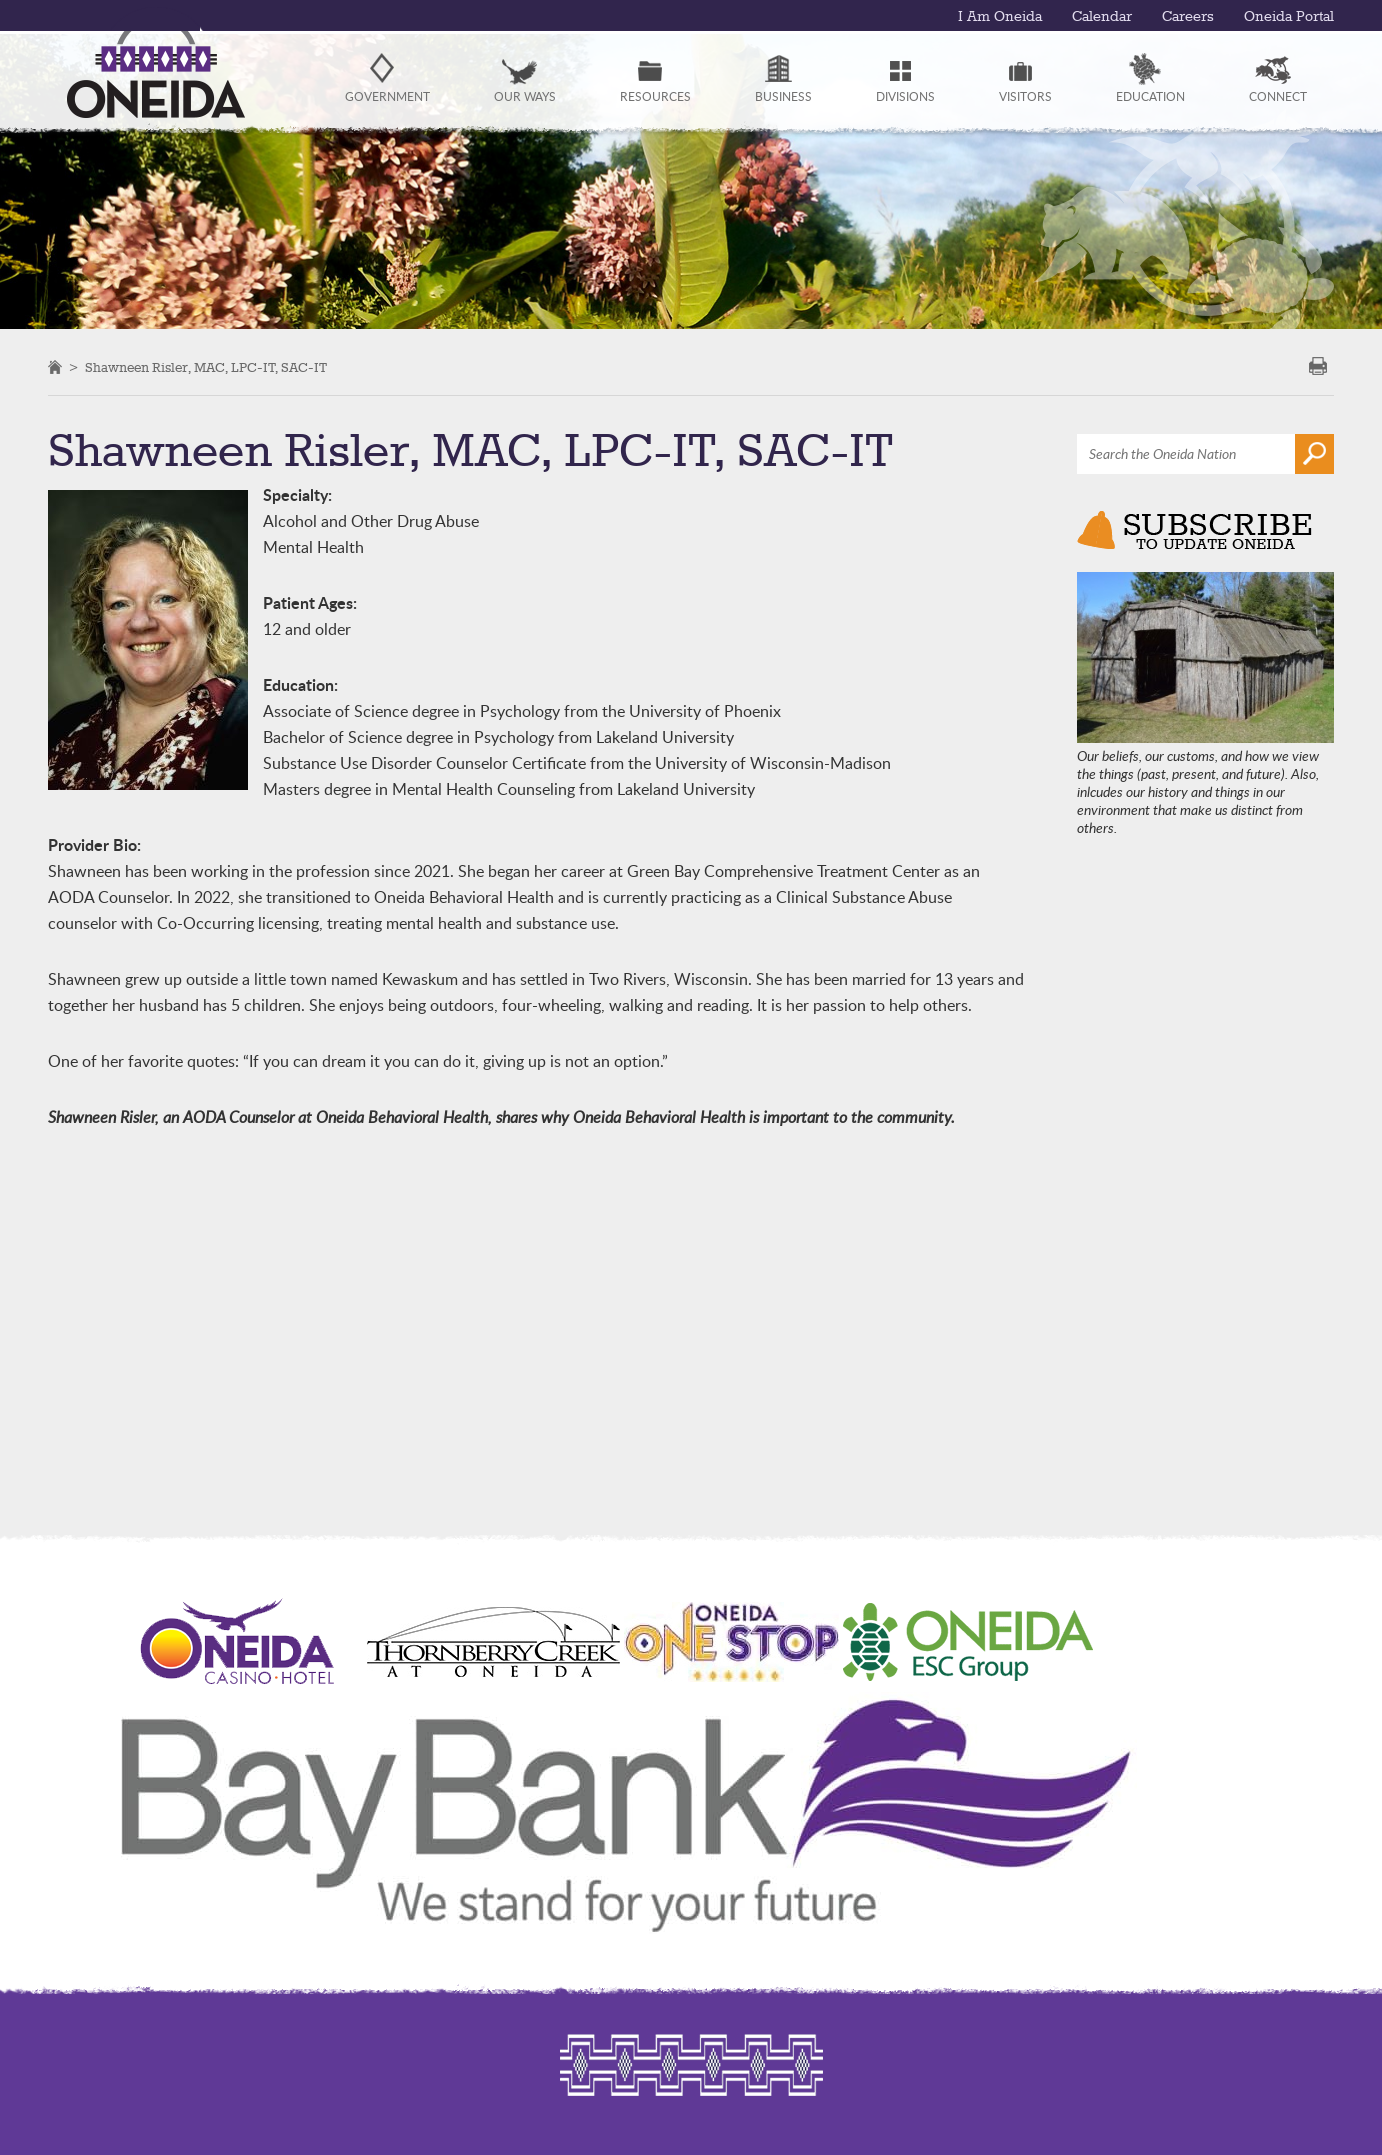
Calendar (1102, 17)
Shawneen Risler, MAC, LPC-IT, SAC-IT (206, 368)
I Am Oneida (1000, 17)
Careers (1188, 17)
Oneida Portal (1289, 17)
